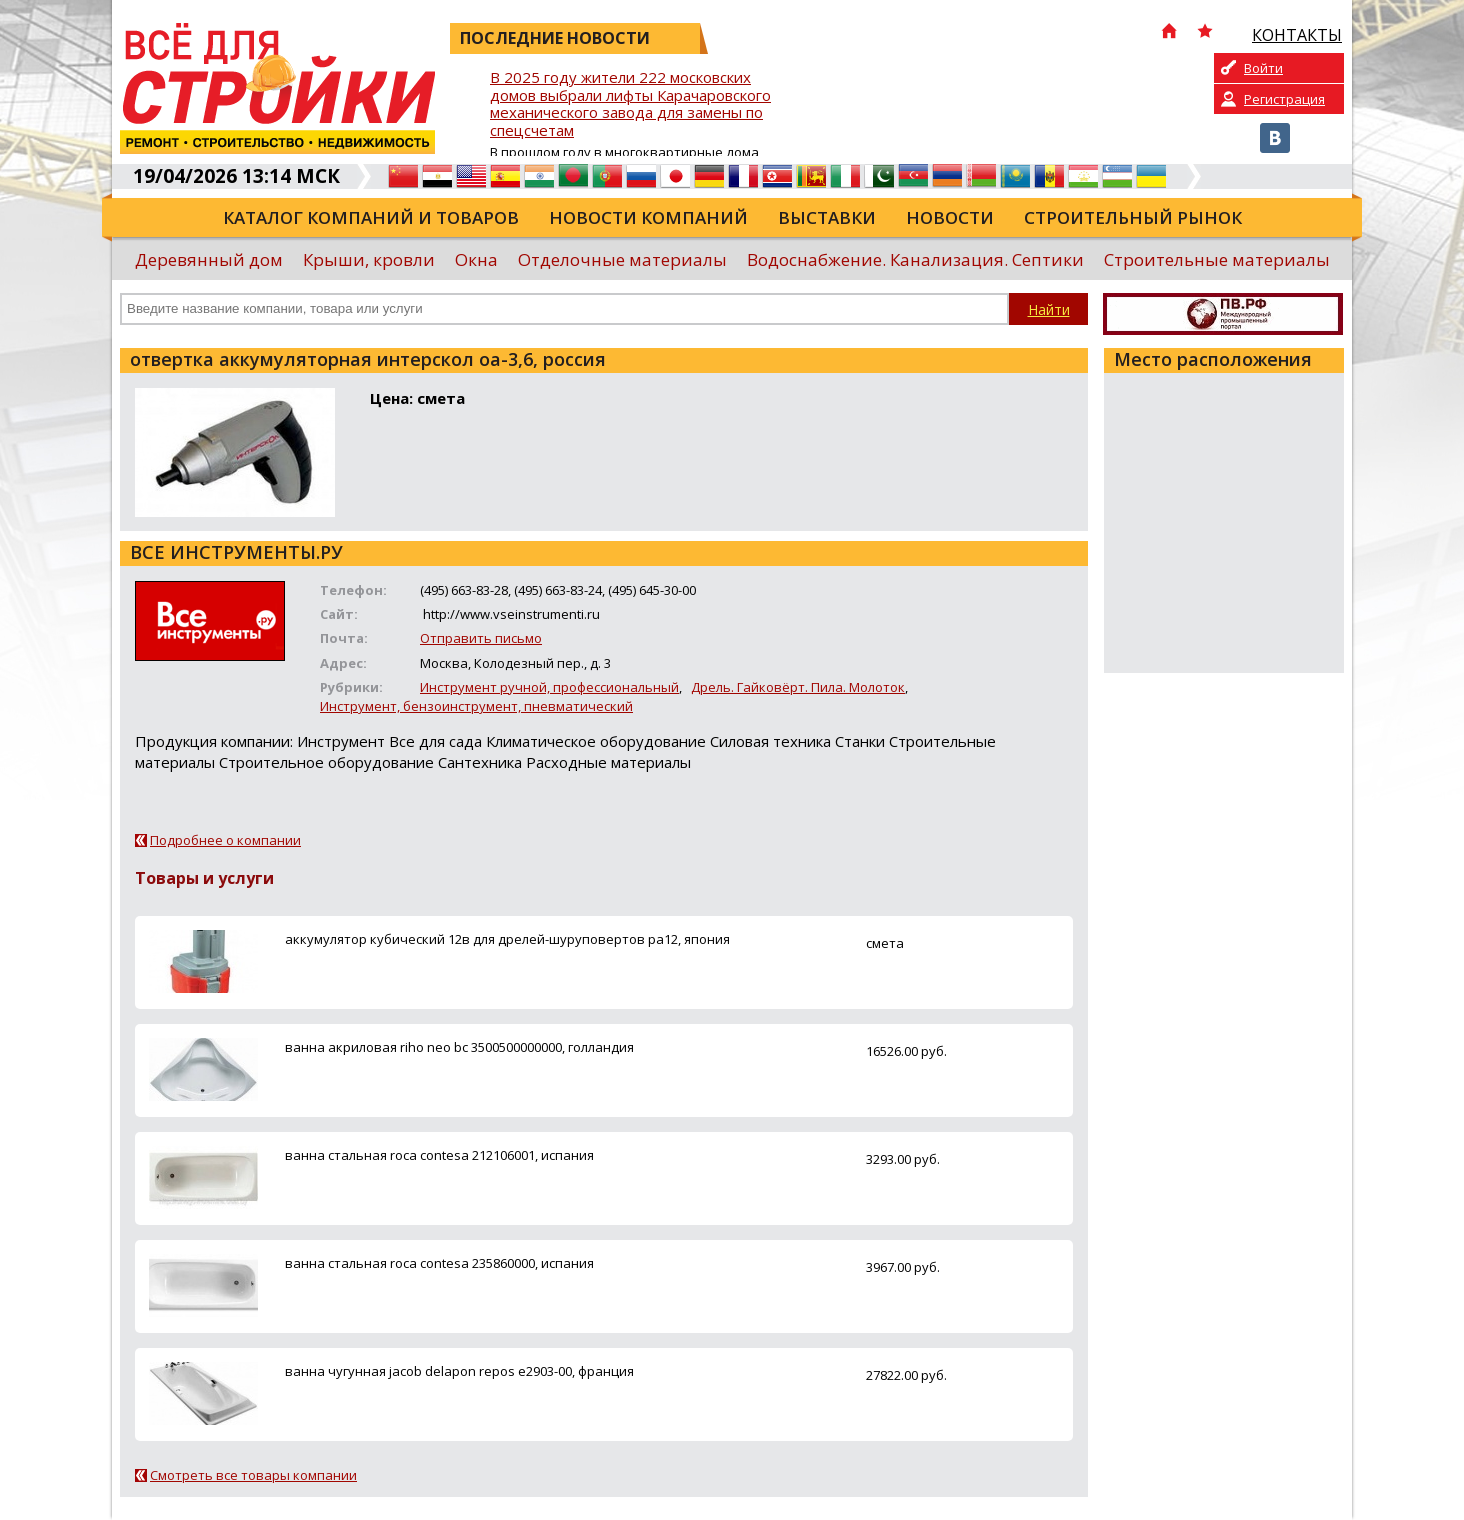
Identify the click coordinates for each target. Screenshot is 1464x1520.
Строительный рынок (1133, 217)
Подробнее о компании (225, 840)
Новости (950, 217)
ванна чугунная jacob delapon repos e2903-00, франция (459, 1371)
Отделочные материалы (622, 259)
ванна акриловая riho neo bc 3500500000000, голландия (459, 1047)
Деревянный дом (209, 259)
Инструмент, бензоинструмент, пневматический (476, 706)
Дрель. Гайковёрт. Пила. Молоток (798, 687)
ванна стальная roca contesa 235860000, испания (439, 1263)
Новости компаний (648, 217)
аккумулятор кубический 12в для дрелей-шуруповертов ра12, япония (507, 939)
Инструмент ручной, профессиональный (549, 687)
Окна (476, 259)
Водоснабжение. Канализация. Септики (915, 259)
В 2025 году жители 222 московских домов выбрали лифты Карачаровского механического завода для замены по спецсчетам (630, 104)
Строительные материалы (1217, 259)
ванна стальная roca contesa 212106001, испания (439, 1155)
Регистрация (1284, 99)
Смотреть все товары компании (253, 1475)
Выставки (827, 217)
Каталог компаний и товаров (371, 217)
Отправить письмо (481, 638)
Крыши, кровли (369, 259)
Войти (1263, 68)
